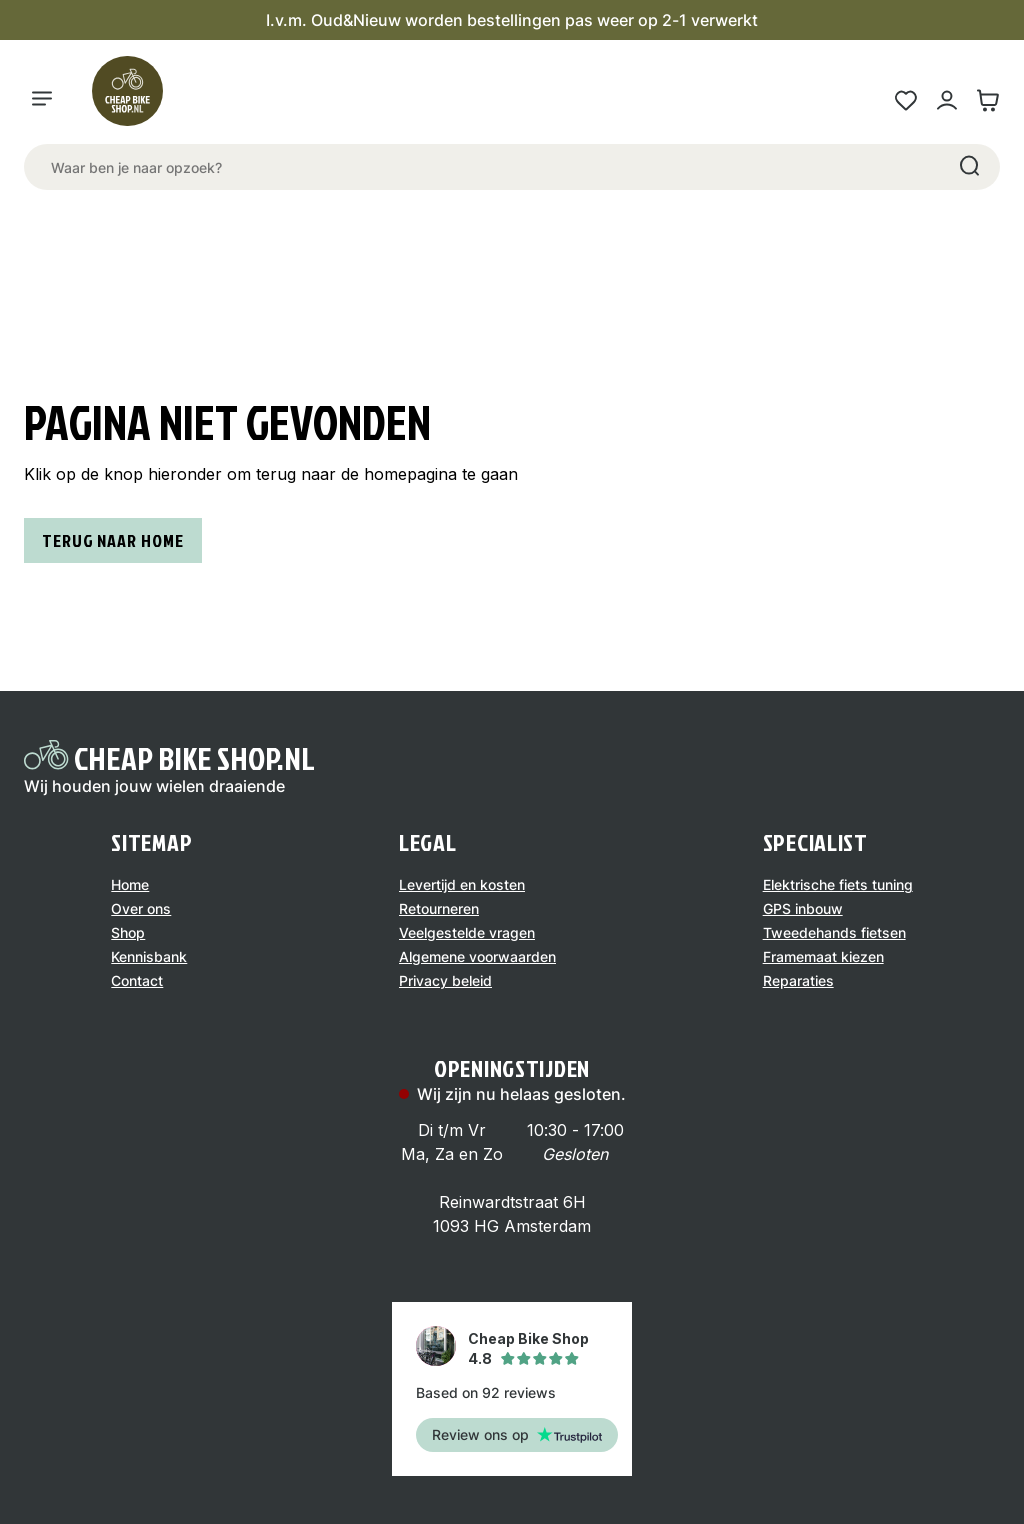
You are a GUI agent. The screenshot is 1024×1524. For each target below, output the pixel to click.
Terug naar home (113, 540)
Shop (128, 932)
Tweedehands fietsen (834, 932)
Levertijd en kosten (462, 884)
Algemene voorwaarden (477, 956)
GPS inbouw (803, 908)
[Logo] (136, 100)
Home (130, 884)
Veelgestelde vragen (467, 932)
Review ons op (517, 1434)
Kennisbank (149, 956)
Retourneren (439, 908)
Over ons (141, 908)
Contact (137, 980)
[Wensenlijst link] (905, 100)
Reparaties (798, 980)
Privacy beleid (445, 980)
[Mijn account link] (946, 100)
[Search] (968, 167)
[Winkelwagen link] (987, 100)
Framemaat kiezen (823, 956)
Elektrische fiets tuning (838, 884)
